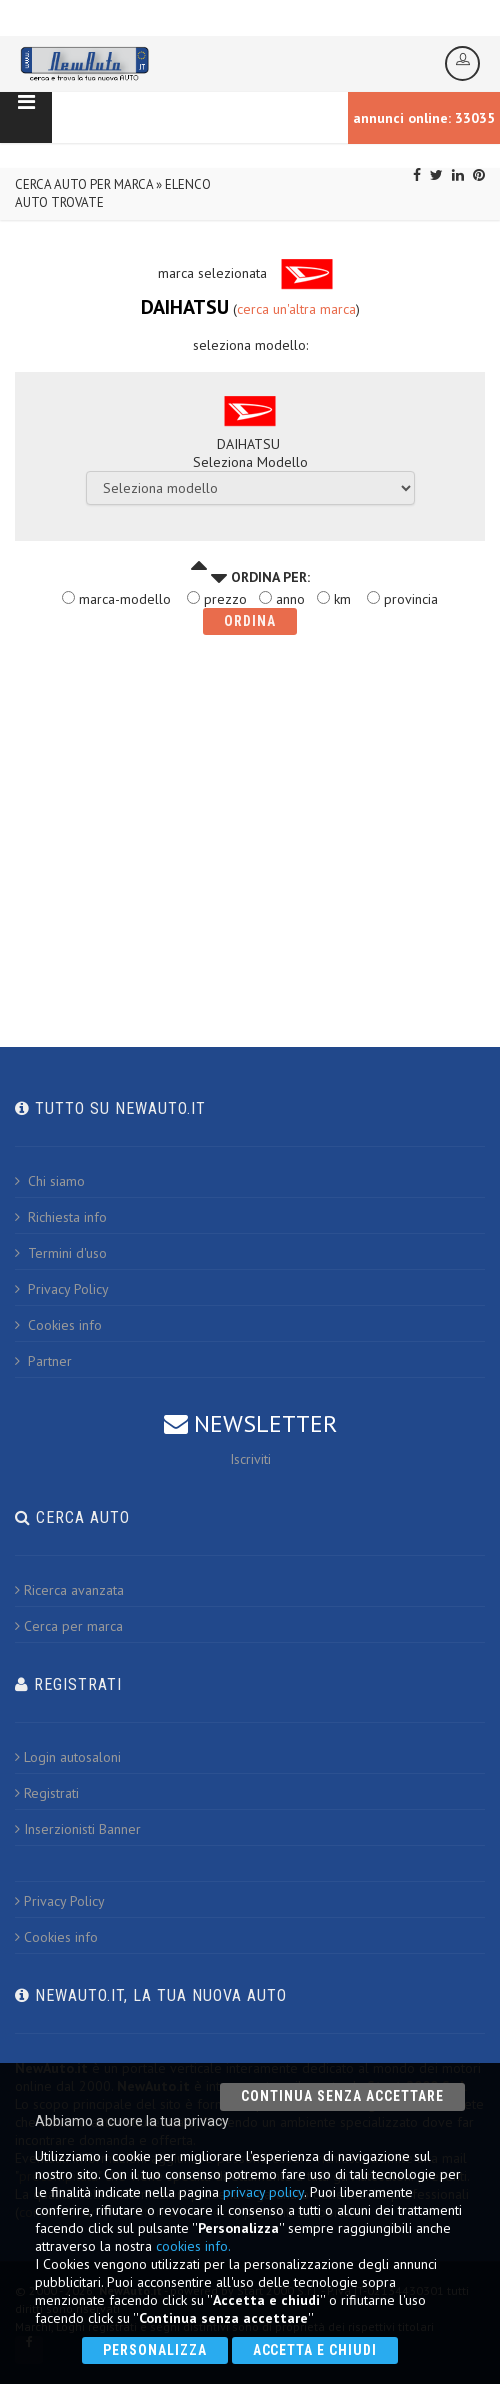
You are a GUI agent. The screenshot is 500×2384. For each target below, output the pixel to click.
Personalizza (155, 2350)
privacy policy (263, 2192)
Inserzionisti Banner (78, 1829)
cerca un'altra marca (296, 309)
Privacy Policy (62, 1289)
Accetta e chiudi (315, 2350)
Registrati (47, 1793)
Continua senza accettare (342, 2096)
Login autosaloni (68, 1757)
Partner (43, 1361)
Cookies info (58, 1325)
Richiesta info (61, 1217)
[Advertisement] (250, 821)
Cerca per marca (69, 1626)
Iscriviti (250, 1459)
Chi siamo (50, 1181)
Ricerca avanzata (69, 1590)
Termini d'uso (61, 1253)
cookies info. (193, 2246)
